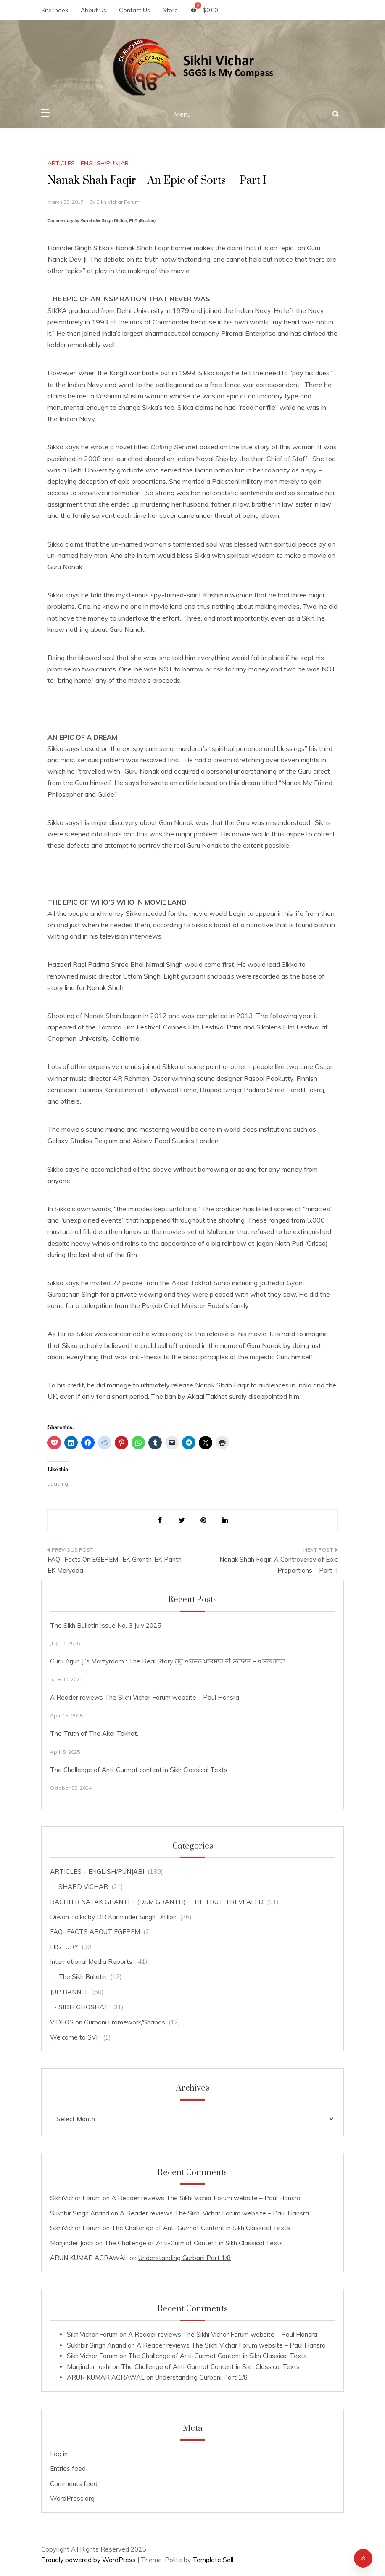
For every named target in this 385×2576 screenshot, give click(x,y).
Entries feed (68, 2469)
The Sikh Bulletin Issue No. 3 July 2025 (105, 1625)
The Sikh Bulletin (82, 1977)
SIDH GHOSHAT (83, 2007)
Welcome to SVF (75, 2037)
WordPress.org (72, 2498)
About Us (93, 10)
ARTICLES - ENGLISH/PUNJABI (88, 163)
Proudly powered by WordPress (89, 2560)
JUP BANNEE (69, 1992)
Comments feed (74, 2484)
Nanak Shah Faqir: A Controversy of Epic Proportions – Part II (278, 1564)
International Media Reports (91, 1962)
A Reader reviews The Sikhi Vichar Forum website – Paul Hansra (144, 1697)
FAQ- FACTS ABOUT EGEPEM (95, 1932)
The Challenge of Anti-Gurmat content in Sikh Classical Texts (138, 1770)
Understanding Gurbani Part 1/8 (184, 2258)
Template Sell (212, 2560)
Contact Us (134, 10)
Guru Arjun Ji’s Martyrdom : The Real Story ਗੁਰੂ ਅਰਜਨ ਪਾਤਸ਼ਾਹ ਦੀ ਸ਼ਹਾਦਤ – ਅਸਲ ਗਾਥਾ (167, 1661)
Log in (59, 2454)
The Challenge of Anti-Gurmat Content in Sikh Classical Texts (200, 2228)
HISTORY (64, 1947)
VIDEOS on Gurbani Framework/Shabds (107, 2022)
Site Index (54, 10)
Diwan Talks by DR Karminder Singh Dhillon (113, 1917)
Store (170, 10)
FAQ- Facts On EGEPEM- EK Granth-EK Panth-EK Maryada (115, 1564)
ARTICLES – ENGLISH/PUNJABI (97, 1872)
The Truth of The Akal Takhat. (94, 1734)
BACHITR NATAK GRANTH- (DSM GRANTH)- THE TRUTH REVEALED (157, 1902)
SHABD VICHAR (83, 1887)
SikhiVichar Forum (118, 202)
